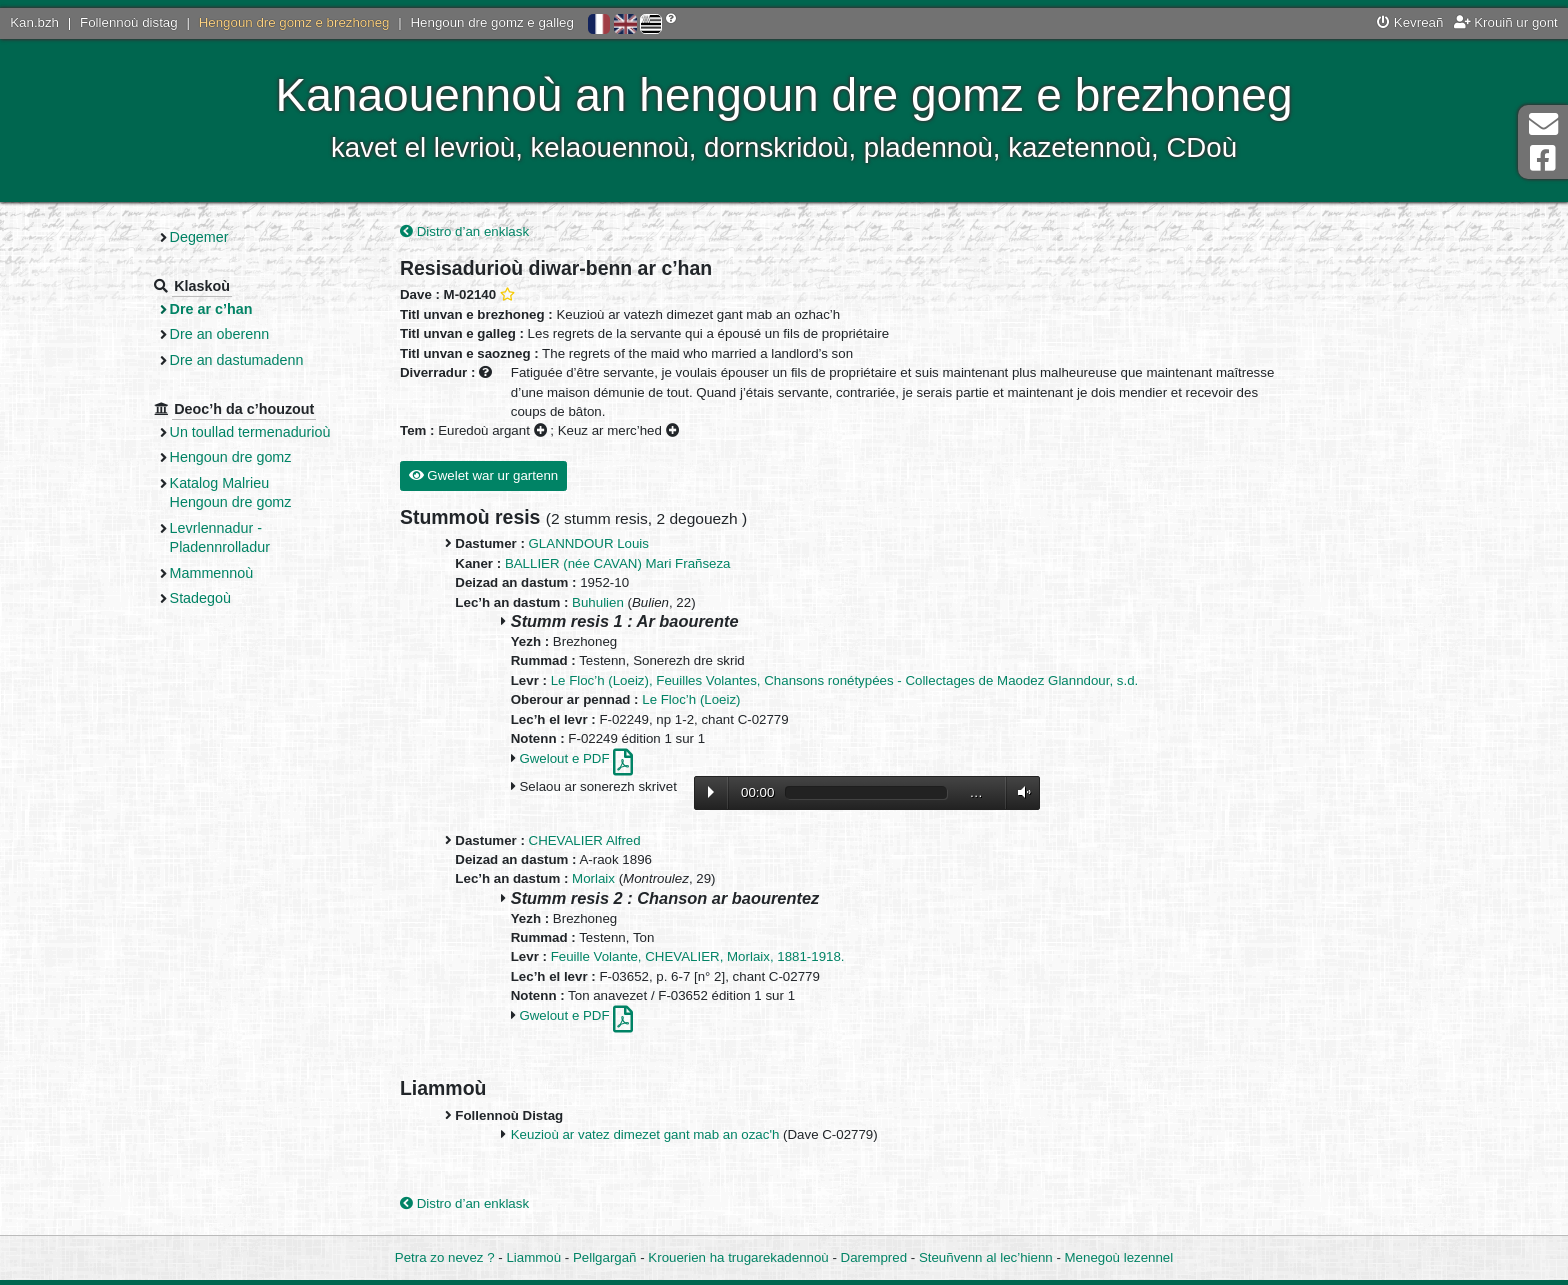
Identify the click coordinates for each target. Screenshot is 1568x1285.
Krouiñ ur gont (1506, 22)
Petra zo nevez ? (445, 1257)
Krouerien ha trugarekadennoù (738, 1257)
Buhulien (598, 602)
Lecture (711, 792)
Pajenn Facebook (1543, 158)
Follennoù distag (129, 22)
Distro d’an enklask (464, 231)
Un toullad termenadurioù (250, 432)
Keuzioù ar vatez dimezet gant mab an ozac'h (645, 1134)
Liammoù (533, 1257)
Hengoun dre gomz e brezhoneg (294, 22)
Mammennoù (212, 573)
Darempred (874, 1257)
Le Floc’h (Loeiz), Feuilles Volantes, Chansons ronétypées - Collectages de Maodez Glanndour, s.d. (845, 680)
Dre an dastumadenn (237, 360)
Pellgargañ (605, 1257)
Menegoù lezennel (1119, 1257)
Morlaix (593, 878)
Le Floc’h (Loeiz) (691, 699)
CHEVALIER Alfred (585, 840)
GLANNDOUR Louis (589, 543)
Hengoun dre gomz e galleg (492, 22)
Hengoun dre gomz (231, 457)
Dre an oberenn (220, 334)
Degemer (199, 237)
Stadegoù (200, 598)
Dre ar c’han (211, 309)
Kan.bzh (34, 22)
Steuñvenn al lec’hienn (986, 1257)
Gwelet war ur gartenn (484, 475)
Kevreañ (1410, 22)
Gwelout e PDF (576, 758)
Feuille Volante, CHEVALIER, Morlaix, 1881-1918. (698, 956)
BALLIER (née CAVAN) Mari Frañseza (618, 563)
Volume (1020, 792)
